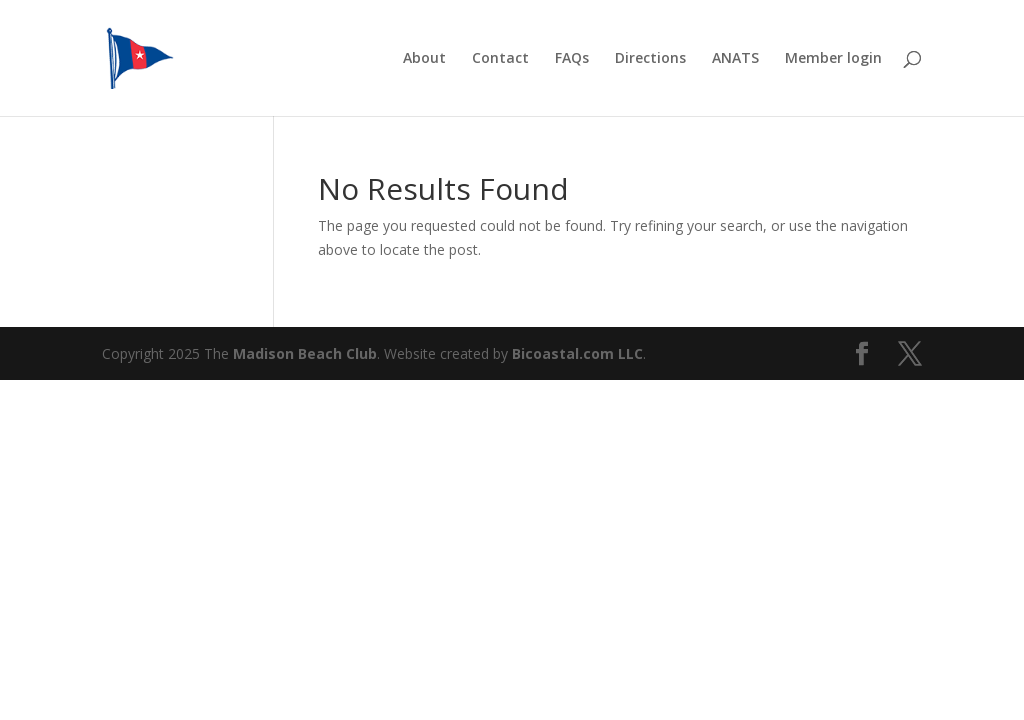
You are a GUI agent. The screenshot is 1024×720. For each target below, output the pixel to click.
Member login (833, 59)
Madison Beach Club (305, 353)
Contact (500, 59)
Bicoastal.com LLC (577, 353)
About (424, 59)
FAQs (572, 59)
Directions (650, 59)
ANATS (735, 59)
